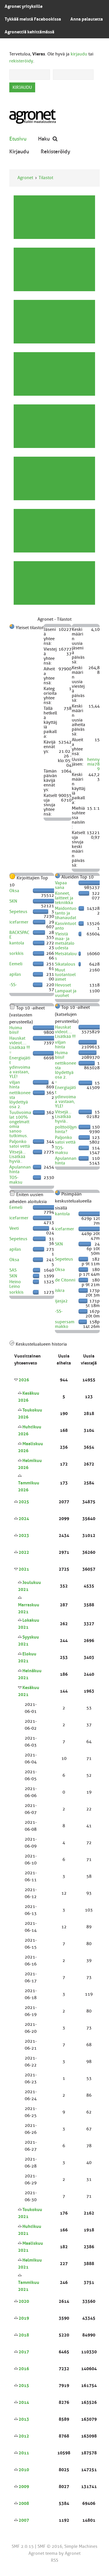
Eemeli (15, 963)
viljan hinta (14, 1085)
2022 (24, 1552)
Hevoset (63, 985)
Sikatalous (65, 964)
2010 (24, 2469)
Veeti (14, 1228)
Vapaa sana (61, 885)
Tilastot (46, 177)
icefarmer (18, 922)
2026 (24, 1379)
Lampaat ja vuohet (65, 993)
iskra (60, 1290)
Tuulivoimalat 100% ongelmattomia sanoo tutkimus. (20, 1124)
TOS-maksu (15, 1180)
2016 (24, 2368)
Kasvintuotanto (65, 926)
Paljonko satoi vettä (19, 1144)
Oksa (14, 890)
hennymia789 (93, 764)
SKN (13, 901)
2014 (24, 2402)
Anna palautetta (86, 19)
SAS (13, 1270)
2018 (24, 2335)
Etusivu (17, 139)
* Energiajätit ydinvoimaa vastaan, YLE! (19, 1065)
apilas (15, 974)
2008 (24, 2503)
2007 (24, 2520)
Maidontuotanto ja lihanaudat (65, 913)
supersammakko (64, 1324)
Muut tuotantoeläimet (65, 974)
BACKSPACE (19, 935)
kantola (16, 943)
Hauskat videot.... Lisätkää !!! (19, 1043)
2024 (24, 1518)
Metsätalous (66, 956)
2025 (24, 1501)
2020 (24, 2301)
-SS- (13, 984)
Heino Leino (15, 1284)
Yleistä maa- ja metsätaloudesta (64, 941)
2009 (24, 2486)
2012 (24, 2436)
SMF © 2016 (49, 2546)
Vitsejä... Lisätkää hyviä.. (17, 1156)
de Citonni (65, 1280)
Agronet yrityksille (23, 6)
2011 (24, 2453)
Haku (48, 139)
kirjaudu (79, 54)
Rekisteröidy (55, 151)
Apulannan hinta (20, 1169)
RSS (54, 2560)
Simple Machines (80, 2546)
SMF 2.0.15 (23, 2546)
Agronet (25, 177)
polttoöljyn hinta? (66, 1129)
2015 (24, 2385)
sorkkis (16, 953)
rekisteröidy (21, 61)
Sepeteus (18, 911)
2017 (24, 2351)
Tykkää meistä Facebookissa (33, 19)
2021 (24, 1569)
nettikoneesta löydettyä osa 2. (20, 1099)
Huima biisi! (15, 1030)
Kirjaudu (19, 151)
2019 (24, 2318)
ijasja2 (61, 1301)
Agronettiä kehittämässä (29, 32)
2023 (24, 1535)
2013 (24, 2419)
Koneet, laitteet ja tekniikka (64, 898)
